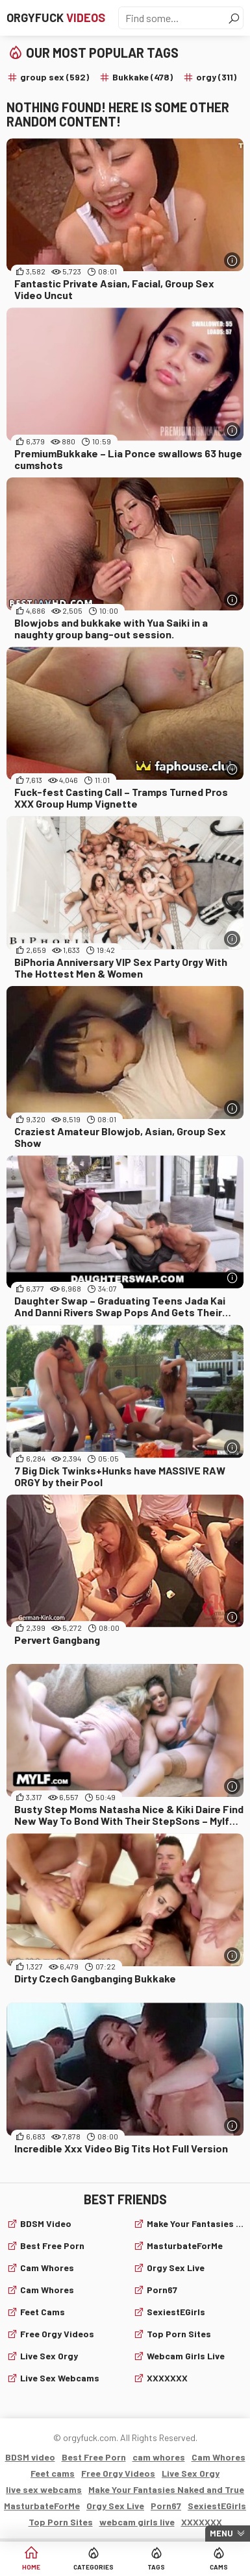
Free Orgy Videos (57, 2333)
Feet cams (42, 2311)
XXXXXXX (167, 2377)
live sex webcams (59, 2377)
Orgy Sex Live (176, 2267)
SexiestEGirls (176, 2311)
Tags (156, 2567)
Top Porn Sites (179, 2333)
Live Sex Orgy (49, 2355)
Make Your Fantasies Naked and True (195, 2223)
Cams (219, 2567)
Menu (221, 2533)
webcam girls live (186, 2355)
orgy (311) (216, 76)
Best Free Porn (52, 2245)
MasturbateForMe (185, 2245)
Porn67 (162, 2289)
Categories (93, 2567)
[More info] (232, 260)
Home (31, 2567)
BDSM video (45, 2223)
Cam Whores (47, 2289)
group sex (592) (54, 76)
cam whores (47, 2267)
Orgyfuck (55, 17)
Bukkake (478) (142, 76)
